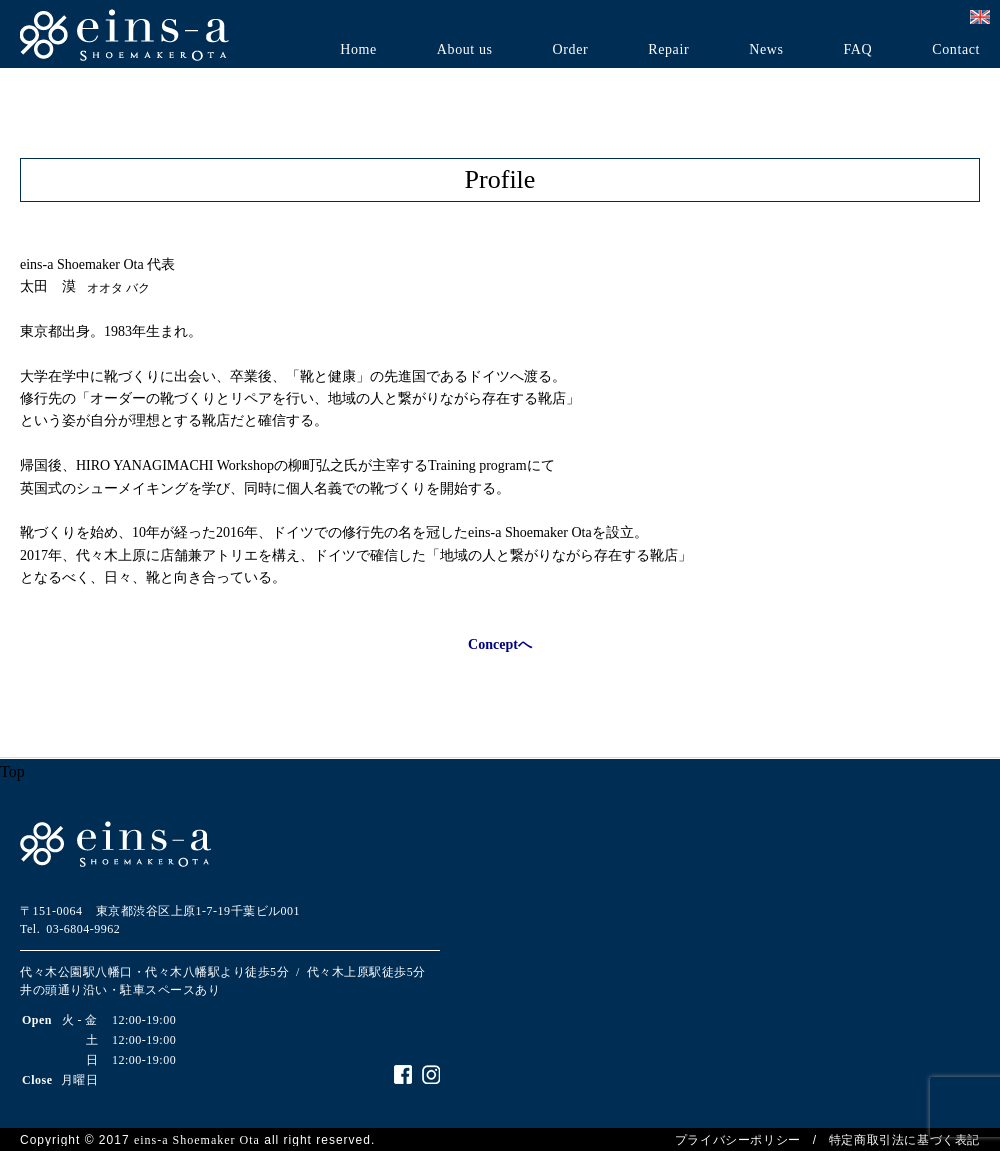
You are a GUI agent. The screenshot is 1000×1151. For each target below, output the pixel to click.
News (766, 50)
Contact (956, 50)
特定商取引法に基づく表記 (904, 1140)
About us (465, 50)
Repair (668, 50)
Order (571, 50)
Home (358, 50)
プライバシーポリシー (738, 1140)
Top (12, 771)
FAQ (857, 50)
